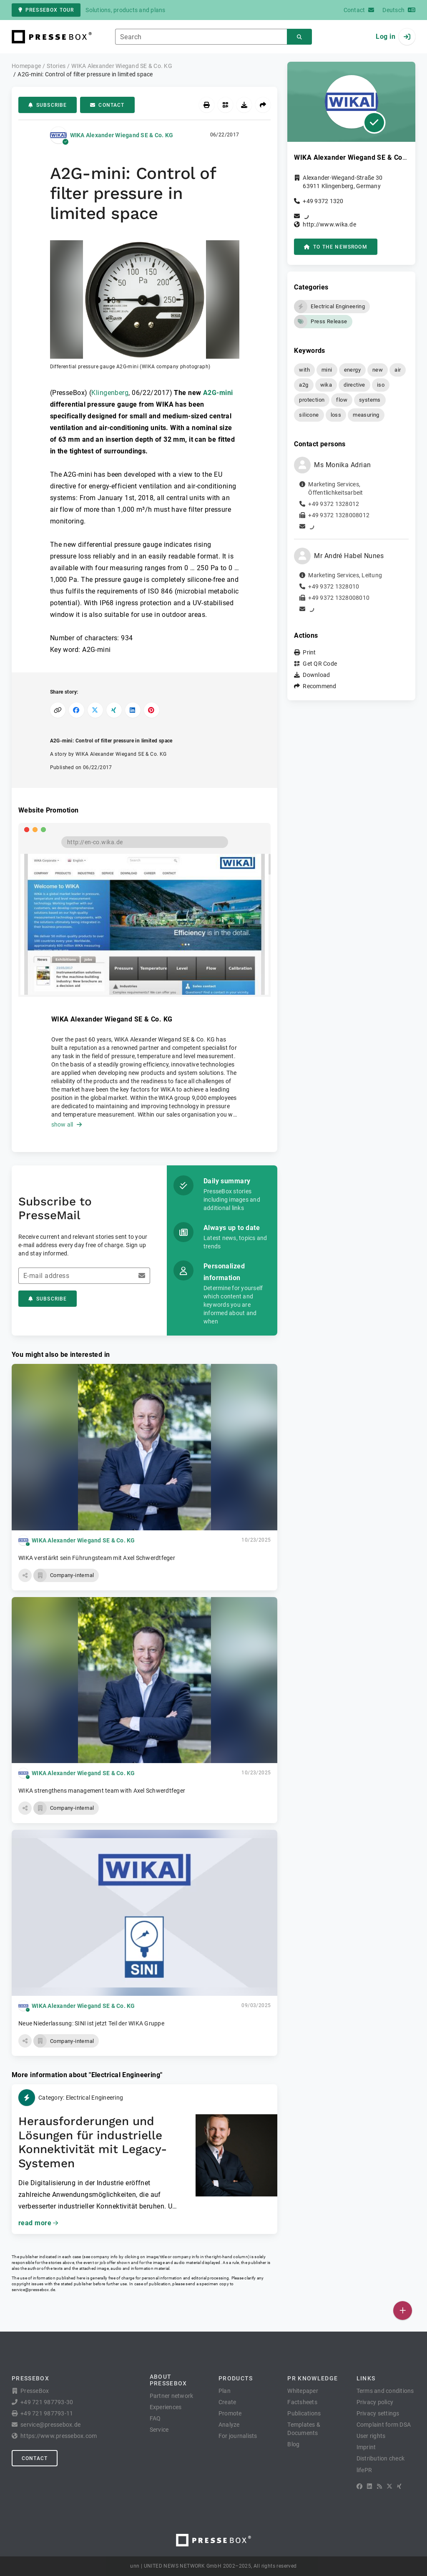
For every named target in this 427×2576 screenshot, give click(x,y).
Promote (230, 2413)
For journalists (238, 2436)
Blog (293, 2444)
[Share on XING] (114, 710)
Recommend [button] (319, 686)
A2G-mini (218, 393)
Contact (107, 105)
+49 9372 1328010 (333, 586)
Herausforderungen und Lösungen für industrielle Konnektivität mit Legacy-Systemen (92, 2142)
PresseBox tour (46, 10)
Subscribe (47, 105)
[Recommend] (263, 105)
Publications (304, 2413)
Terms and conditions (385, 2390)
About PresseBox (168, 2380)
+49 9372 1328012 (333, 504)
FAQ (155, 2418)
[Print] (206, 105)
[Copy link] (57, 710)
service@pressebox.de (33, 2289)
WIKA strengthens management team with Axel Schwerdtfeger (101, 1790)
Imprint (366, 2447)
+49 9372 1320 (323, 201)
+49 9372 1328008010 (338, 597)
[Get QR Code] (225, 105)
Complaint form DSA (384, 2424)
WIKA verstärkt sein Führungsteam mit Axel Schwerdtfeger (96, 1558)
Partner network (171, 2395)
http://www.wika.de (329, 224)
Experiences (166, 2407)
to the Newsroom (335, 247)
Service (159, 2429)
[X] (389, 2486)
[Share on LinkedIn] (133, 710)
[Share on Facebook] (76, 710)
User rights (371, 2436)
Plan (225, 2390)
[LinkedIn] (369, 2486)
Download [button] (316, 675)
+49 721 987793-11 (46, 2413)
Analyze (229, 2424)
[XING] (399, 2486)
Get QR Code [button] (320, 663)
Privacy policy (375, 2402)
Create (227, 2402)
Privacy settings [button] (378, 2413)
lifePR (364, 2470)
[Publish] (402, 2310)
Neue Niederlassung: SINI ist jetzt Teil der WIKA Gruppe (91, 2023)
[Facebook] (359, 2486)
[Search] (299, 37)
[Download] (244, 105)
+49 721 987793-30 (46, 2402)
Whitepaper (302, 2390)
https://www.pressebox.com (58, 2436)
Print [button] (309, 652)
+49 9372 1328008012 (338, 515)
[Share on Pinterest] (151, 710)
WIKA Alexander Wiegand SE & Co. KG (121, 135)
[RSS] (379, 2486)
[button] (144, 305)
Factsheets (302, 2402)
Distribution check (381, 2458)
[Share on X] (95, 710)
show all (66, 1124)
